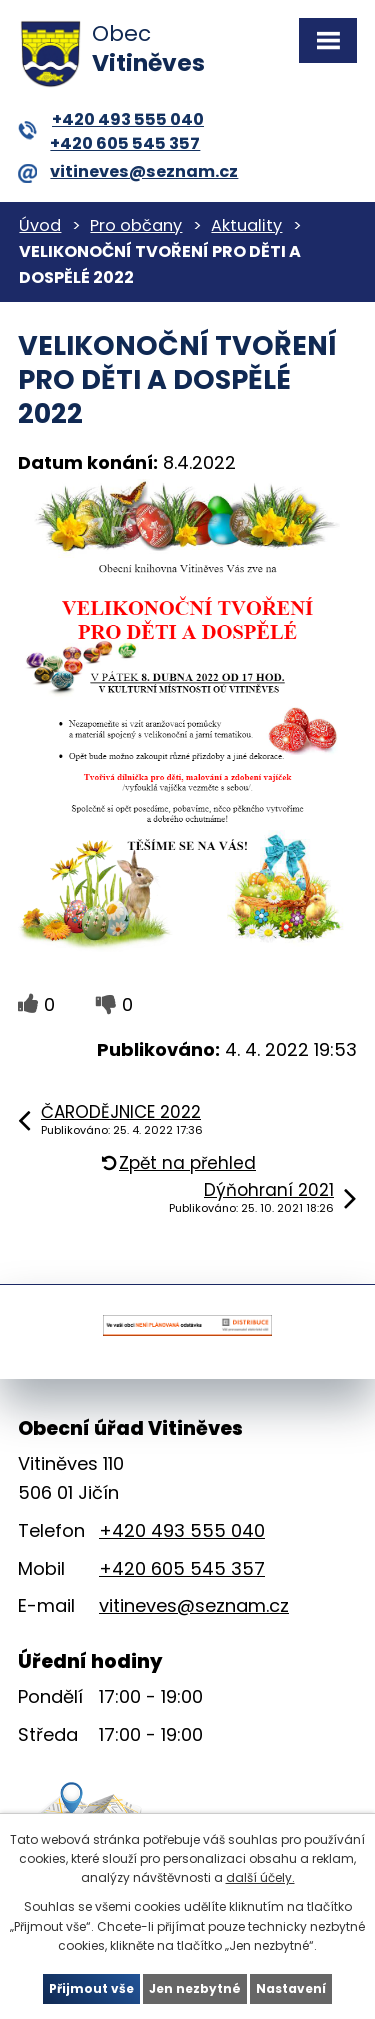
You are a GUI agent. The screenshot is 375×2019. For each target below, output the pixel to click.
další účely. (260, 1877)
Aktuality (246, 225)
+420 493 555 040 (111, 120)
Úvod (40, 225)
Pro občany (136, 225)
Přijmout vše (91, 1988)
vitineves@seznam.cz (128, 171)
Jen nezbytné (195, 1988)
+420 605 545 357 (125, 143)
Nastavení (291, 1988)
